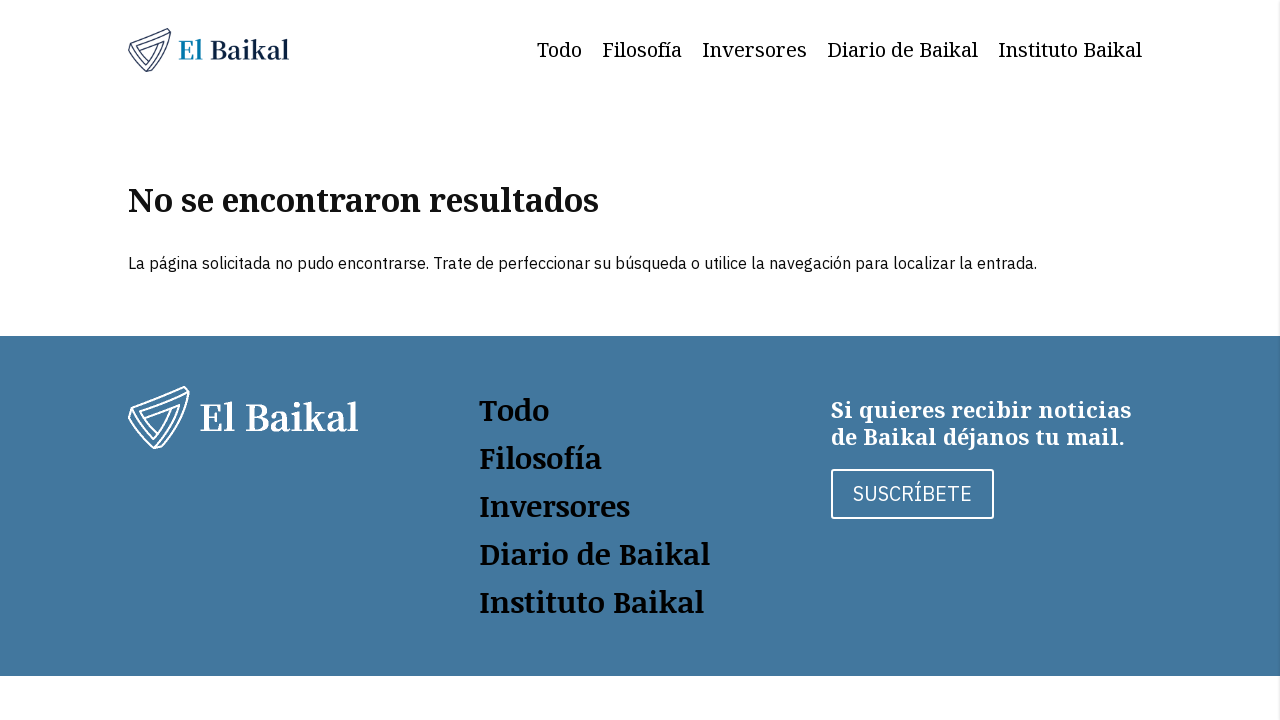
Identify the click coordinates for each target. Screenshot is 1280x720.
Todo (559, 49)
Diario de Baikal (902, 49)
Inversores (754, 49)
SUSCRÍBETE (912, 493)
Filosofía (642, 49)
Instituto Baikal (1070, 49)
